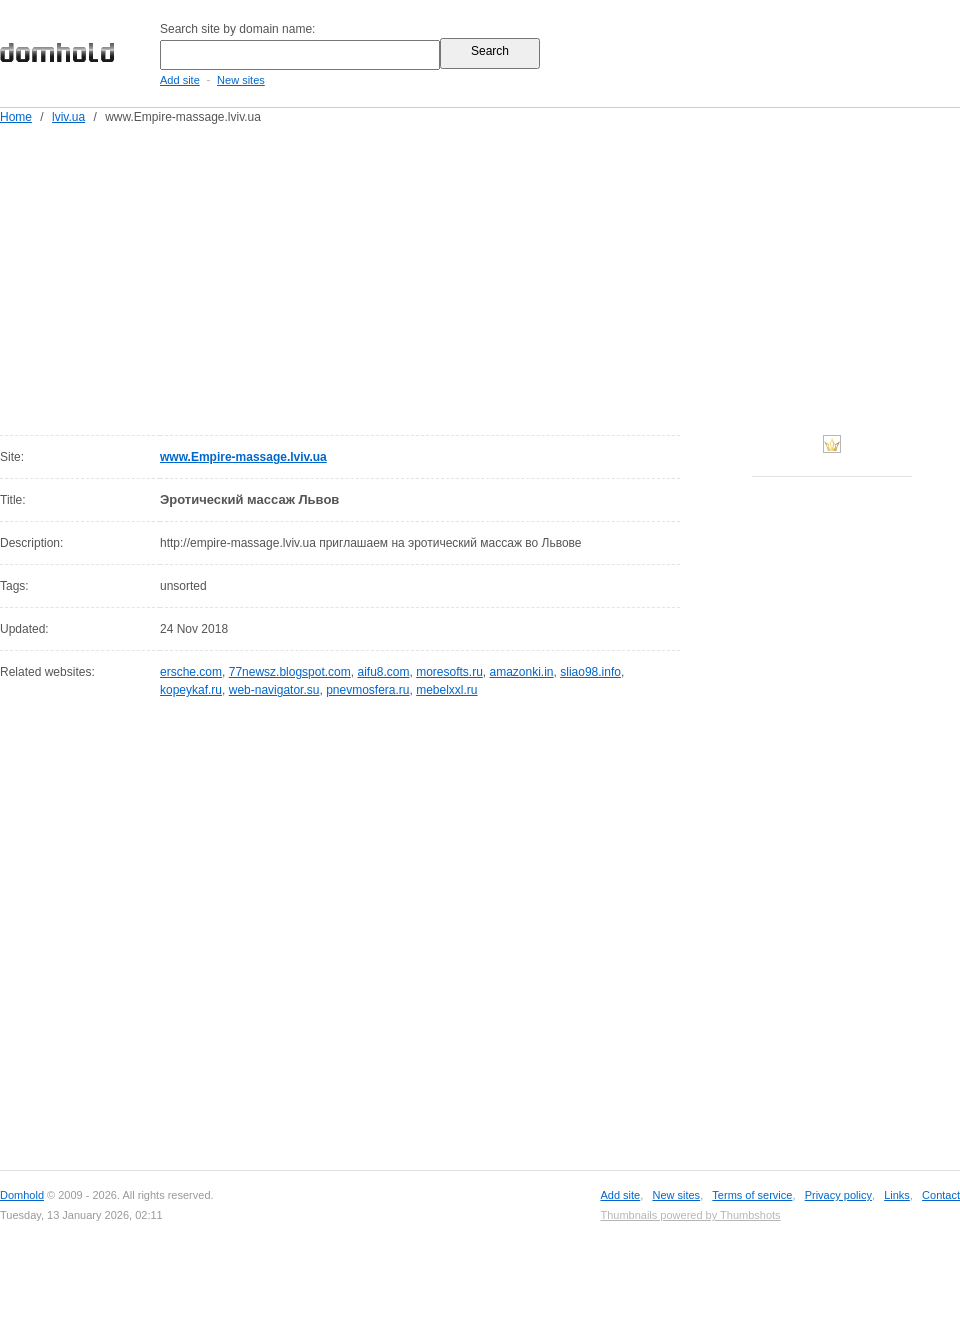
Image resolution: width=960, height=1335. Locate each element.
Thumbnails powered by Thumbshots (690, 1215)
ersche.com (191, 672)
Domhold (22, 1195)
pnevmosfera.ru (367, 690)
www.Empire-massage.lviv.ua (243, 457)
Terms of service (752, 1195)
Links (897, 1195)
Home (16, 117)
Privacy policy (838, 1195)
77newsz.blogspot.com (290, 672)
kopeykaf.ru (191, 690)
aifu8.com (383, 672)
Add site (180, 80)
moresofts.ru (449, 672)
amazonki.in (522, 672)
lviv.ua (68, 117)
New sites (241, 80)
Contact (941, 1195)
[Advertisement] (484, 276)
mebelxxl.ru (446, 690)
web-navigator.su (274, 690)
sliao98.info (590, 672)
